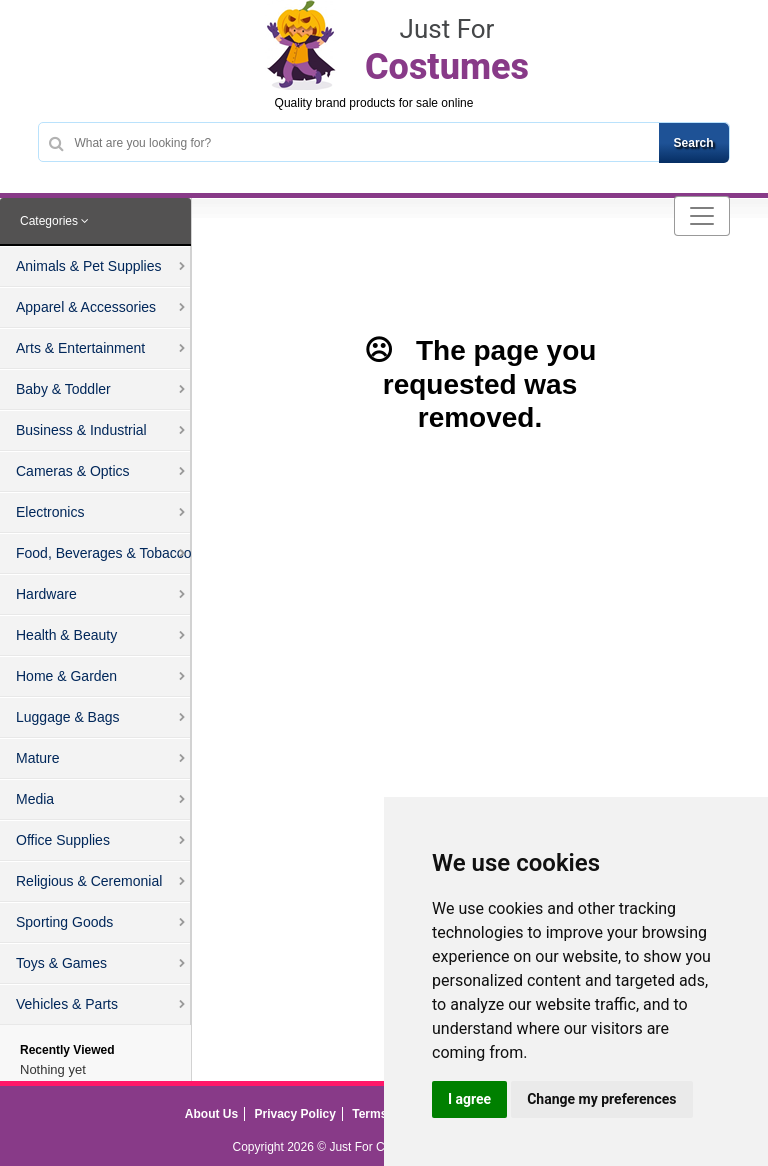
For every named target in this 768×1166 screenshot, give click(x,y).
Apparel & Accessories (86, 307)
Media (35, 799)
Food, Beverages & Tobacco (104, 553)
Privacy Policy (295, 1114)
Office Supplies (63, 840)
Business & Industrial (81, 430)
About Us (211, 1114)
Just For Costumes (379, 1147)
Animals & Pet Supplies (89, 266)
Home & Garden (66, 676)
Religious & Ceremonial (89, 881)
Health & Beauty (66, 635)
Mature (38, 758)
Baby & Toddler (63, 389)
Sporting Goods (64, 922)
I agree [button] (469, 1099)
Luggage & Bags (68, 717)
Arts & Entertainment (80, 348)
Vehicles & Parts (67, 1004)
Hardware (46, 594)
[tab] (95, 222)
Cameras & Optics (73, 471)
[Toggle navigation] (702, 216)
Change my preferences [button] (601, 1099)
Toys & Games (61, 963)
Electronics (50, 512)
